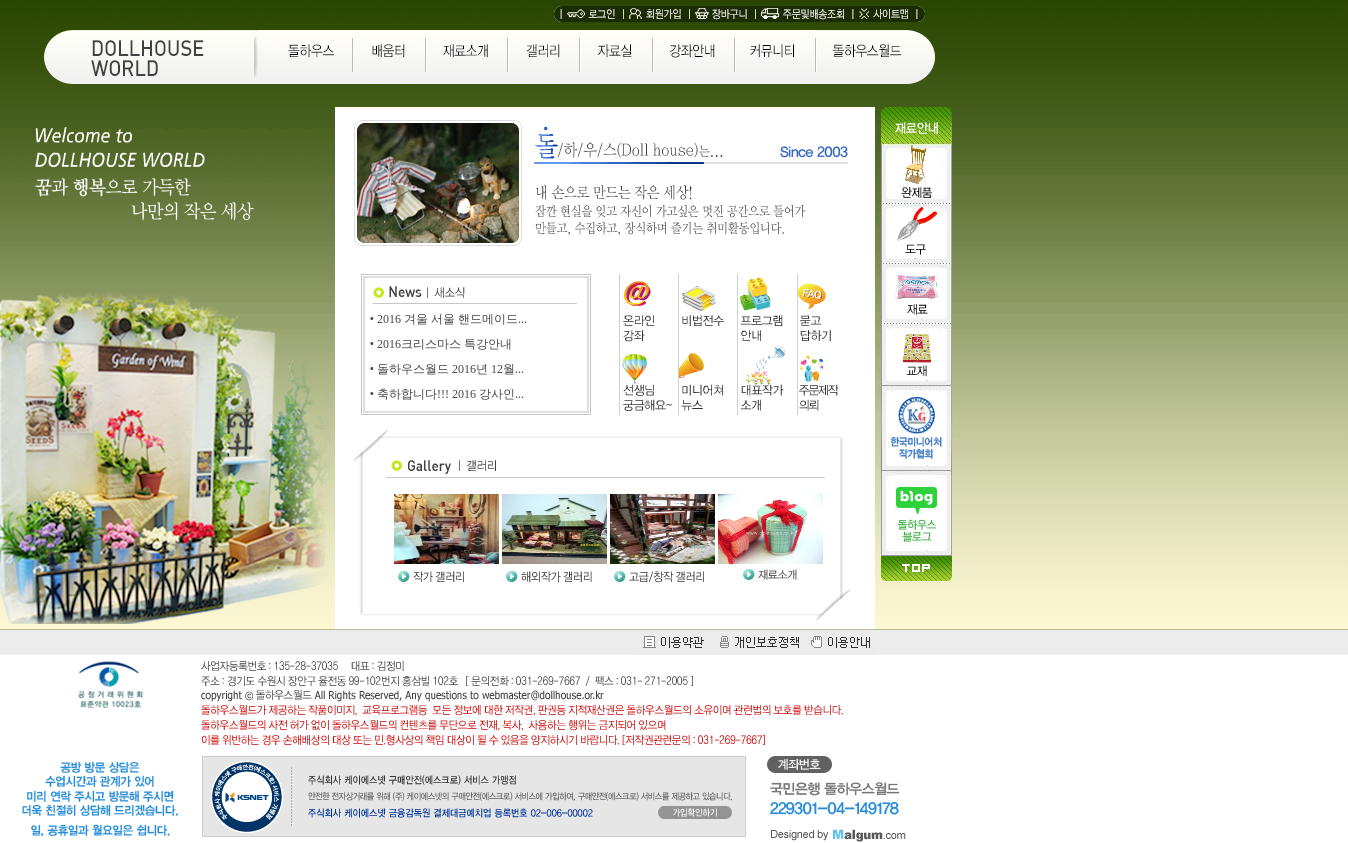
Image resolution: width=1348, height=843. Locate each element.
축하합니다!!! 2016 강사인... (450, 394)
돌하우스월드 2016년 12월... (450, 369)
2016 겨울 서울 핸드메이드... (452, 319)
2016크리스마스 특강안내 (444, 344)
